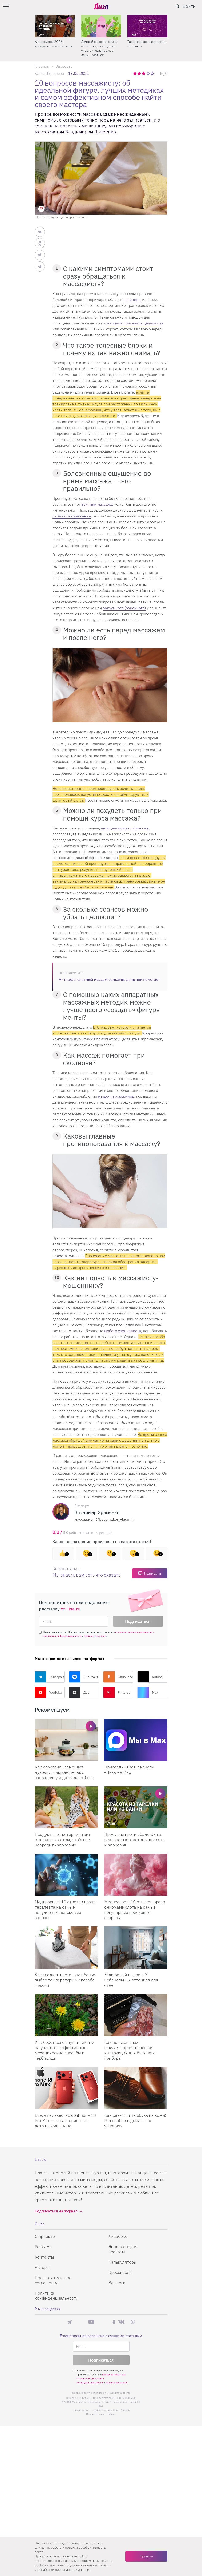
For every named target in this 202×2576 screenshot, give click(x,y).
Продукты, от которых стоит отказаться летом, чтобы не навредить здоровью (63, 1839)
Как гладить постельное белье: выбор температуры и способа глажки (65, 1980)
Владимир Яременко (96, 1512)
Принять (146, 2556)
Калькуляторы (122, 2262)
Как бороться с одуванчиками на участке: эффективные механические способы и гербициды (64, 2050)
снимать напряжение (71, 516)
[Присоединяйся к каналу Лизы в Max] (135, 1740)
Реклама (43, 2246)
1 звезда (135, 73)
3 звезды (144, 73)
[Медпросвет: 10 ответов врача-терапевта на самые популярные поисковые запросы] (66, 1875)
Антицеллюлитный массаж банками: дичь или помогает (109, 979)
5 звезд (153, 73)
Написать (152, 1573)
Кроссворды (120, 2272)
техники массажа (97, 504)
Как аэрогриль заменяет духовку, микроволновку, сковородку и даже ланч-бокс (64, 1772)
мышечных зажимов (116, 1096)
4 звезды (148, 73)
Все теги (117, 2282)
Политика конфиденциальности (56, 2295)
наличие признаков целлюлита (135, 323)
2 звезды (139, 73)
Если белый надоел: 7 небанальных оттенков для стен (131, 1980)
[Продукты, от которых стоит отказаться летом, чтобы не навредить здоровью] (66, 1807)
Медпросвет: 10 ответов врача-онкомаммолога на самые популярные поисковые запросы (135, 1909)
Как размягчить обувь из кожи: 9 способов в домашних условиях (135, 2120)
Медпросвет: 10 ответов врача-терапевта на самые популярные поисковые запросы (66, 1909)
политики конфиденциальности (62, 1635)
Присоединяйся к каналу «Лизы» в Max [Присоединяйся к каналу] (129, 1769)
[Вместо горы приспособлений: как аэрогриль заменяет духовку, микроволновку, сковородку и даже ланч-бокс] (66, 1740)
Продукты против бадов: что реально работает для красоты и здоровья (54, 45)
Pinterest (117, 1692)
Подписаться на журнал (56, 2211)
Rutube (150, 1677)
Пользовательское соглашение (53, 2280)
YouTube (48, 1692)
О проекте (45, 2236)
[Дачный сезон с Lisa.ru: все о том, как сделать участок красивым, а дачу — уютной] (147, 26)
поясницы (132, 299)
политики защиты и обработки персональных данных (73, 2567)
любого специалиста (122, 1330)
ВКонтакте (84, 1677)
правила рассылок (95, 1635)
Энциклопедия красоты (123, 2249)
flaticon (112, 2413)
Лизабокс (117, 2236)
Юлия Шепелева (49, 73)
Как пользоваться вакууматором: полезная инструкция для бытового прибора (129, 2050)
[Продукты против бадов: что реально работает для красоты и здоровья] (55, 26)
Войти (189, 6)
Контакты (44, 2257)
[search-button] (177, 6)
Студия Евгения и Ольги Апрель (111, 2409)
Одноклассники (118, 1677)
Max (147, 1692)
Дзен (80, 1692)
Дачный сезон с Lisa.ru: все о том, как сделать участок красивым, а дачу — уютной (145, 48)
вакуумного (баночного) (124, 607)
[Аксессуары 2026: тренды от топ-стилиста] (101, 26)
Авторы (42, 2267)
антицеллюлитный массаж (125, 828)
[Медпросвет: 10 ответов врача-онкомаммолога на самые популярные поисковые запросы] (135, 1875)
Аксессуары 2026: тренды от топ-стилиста (100, 43)
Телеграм (49, 1677)
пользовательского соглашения (134, 1631)
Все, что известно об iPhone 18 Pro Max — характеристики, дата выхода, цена (65, 2120)
